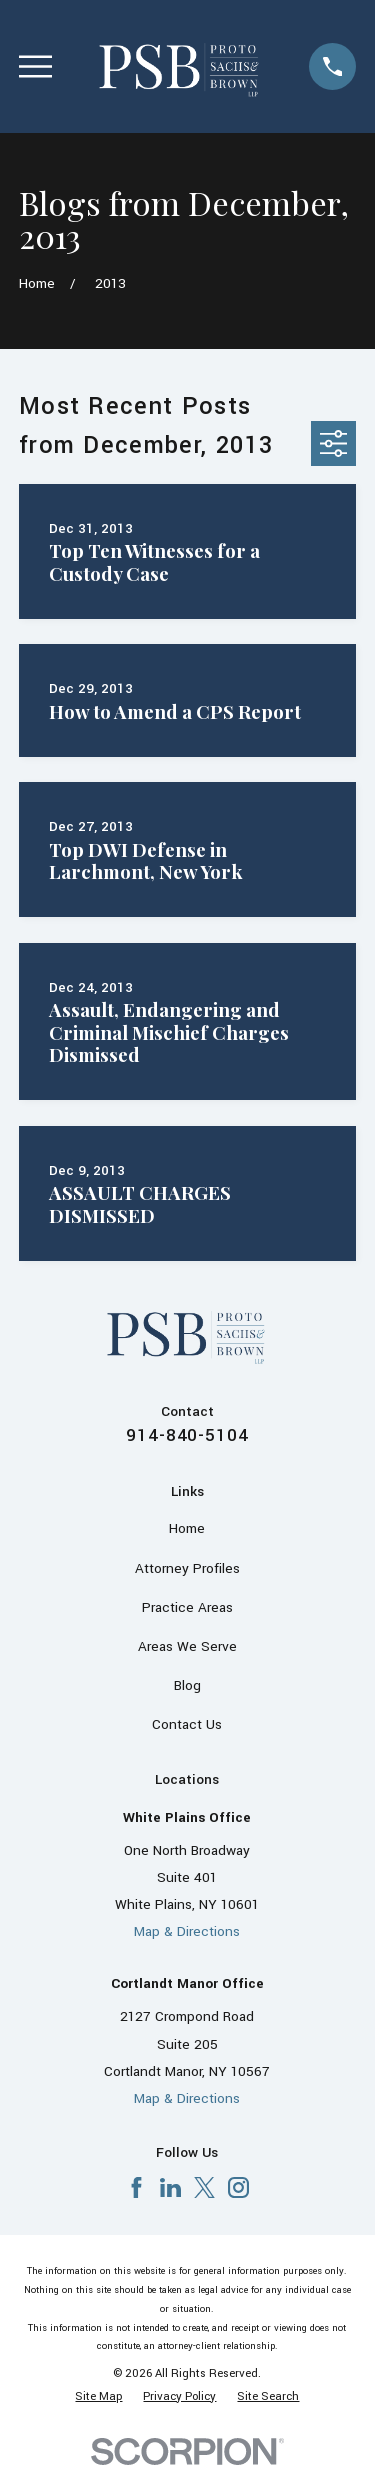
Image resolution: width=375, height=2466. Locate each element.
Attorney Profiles (187, 1568)
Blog (187, 1685)
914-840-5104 (187, 1435)
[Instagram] (238, 2187)
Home (187, 1528)
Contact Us (187, 1724)
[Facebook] (136, 2187)
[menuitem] (98, 2396)
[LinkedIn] (170, 2187)
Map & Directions (187, 1931)
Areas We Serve (187, 1646)
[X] (204, 2187)
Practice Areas (187, 1607)
